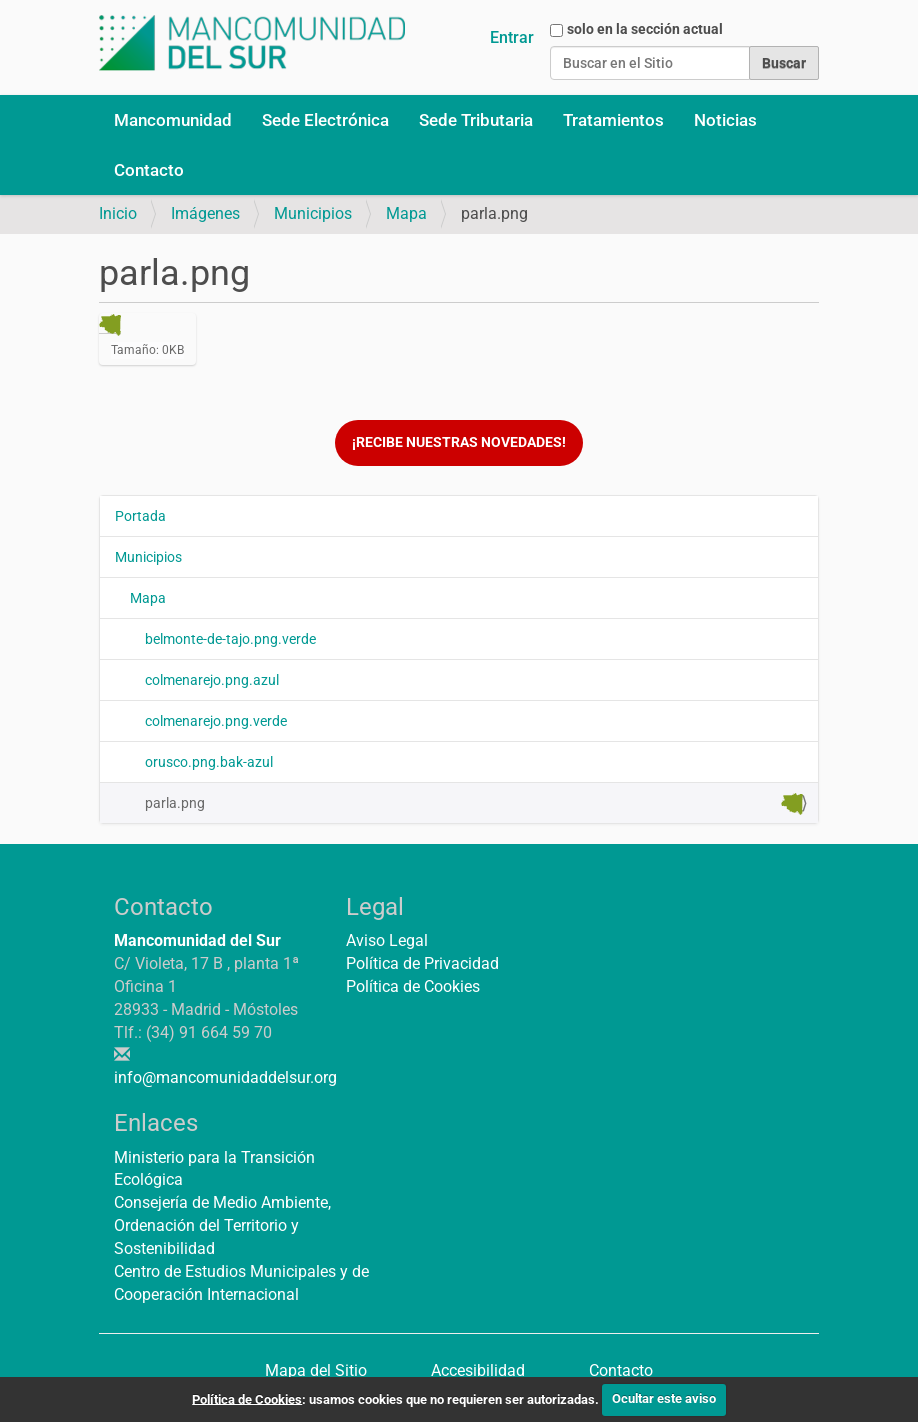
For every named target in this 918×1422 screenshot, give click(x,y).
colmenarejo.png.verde (216, 721)
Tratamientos (613, 120)
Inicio (118, 213)
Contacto (149, 170)
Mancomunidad (173, 120)
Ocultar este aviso (664, 1398)
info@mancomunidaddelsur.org (225, 1077)
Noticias (725, 120)
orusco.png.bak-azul (209, 762)
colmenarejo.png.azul (212, 680)
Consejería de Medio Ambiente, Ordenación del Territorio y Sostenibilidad (222, 1225)
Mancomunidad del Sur (197, 940)
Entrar (512, 37)
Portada (140, 516)
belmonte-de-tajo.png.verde (230, 639)
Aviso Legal (387, 940)
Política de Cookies (413, 986)
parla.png (474, 804)
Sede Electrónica (325, 120)
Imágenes (205, 213)
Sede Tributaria (476, 120)
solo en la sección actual (645, 29)
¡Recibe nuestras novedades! (459, 442)
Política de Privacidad (422, 963)
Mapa (406, 213)
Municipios (313, 213)
